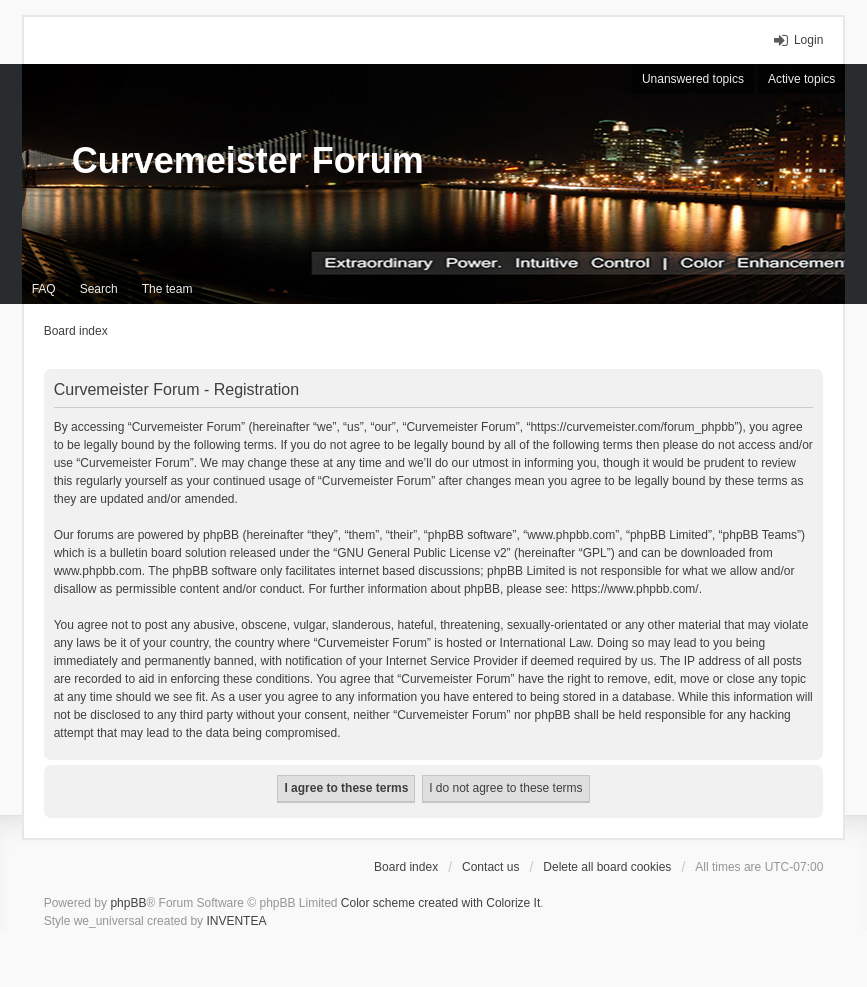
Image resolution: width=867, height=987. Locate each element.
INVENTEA (236, 921)
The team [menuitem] (167, 289)
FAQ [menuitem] (44, 289)
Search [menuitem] (99, 289)
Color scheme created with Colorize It (440, 903)
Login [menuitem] (808, 40)
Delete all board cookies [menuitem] (607, 867)
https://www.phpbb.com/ (634, 589)
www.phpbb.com (98, 571)
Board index (406, 867)
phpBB (128, 903)
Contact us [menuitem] (490, 867)
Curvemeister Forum (248, 160)
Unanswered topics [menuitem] (693, 79)
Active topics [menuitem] (801, 79)
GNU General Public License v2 (421, 553)
